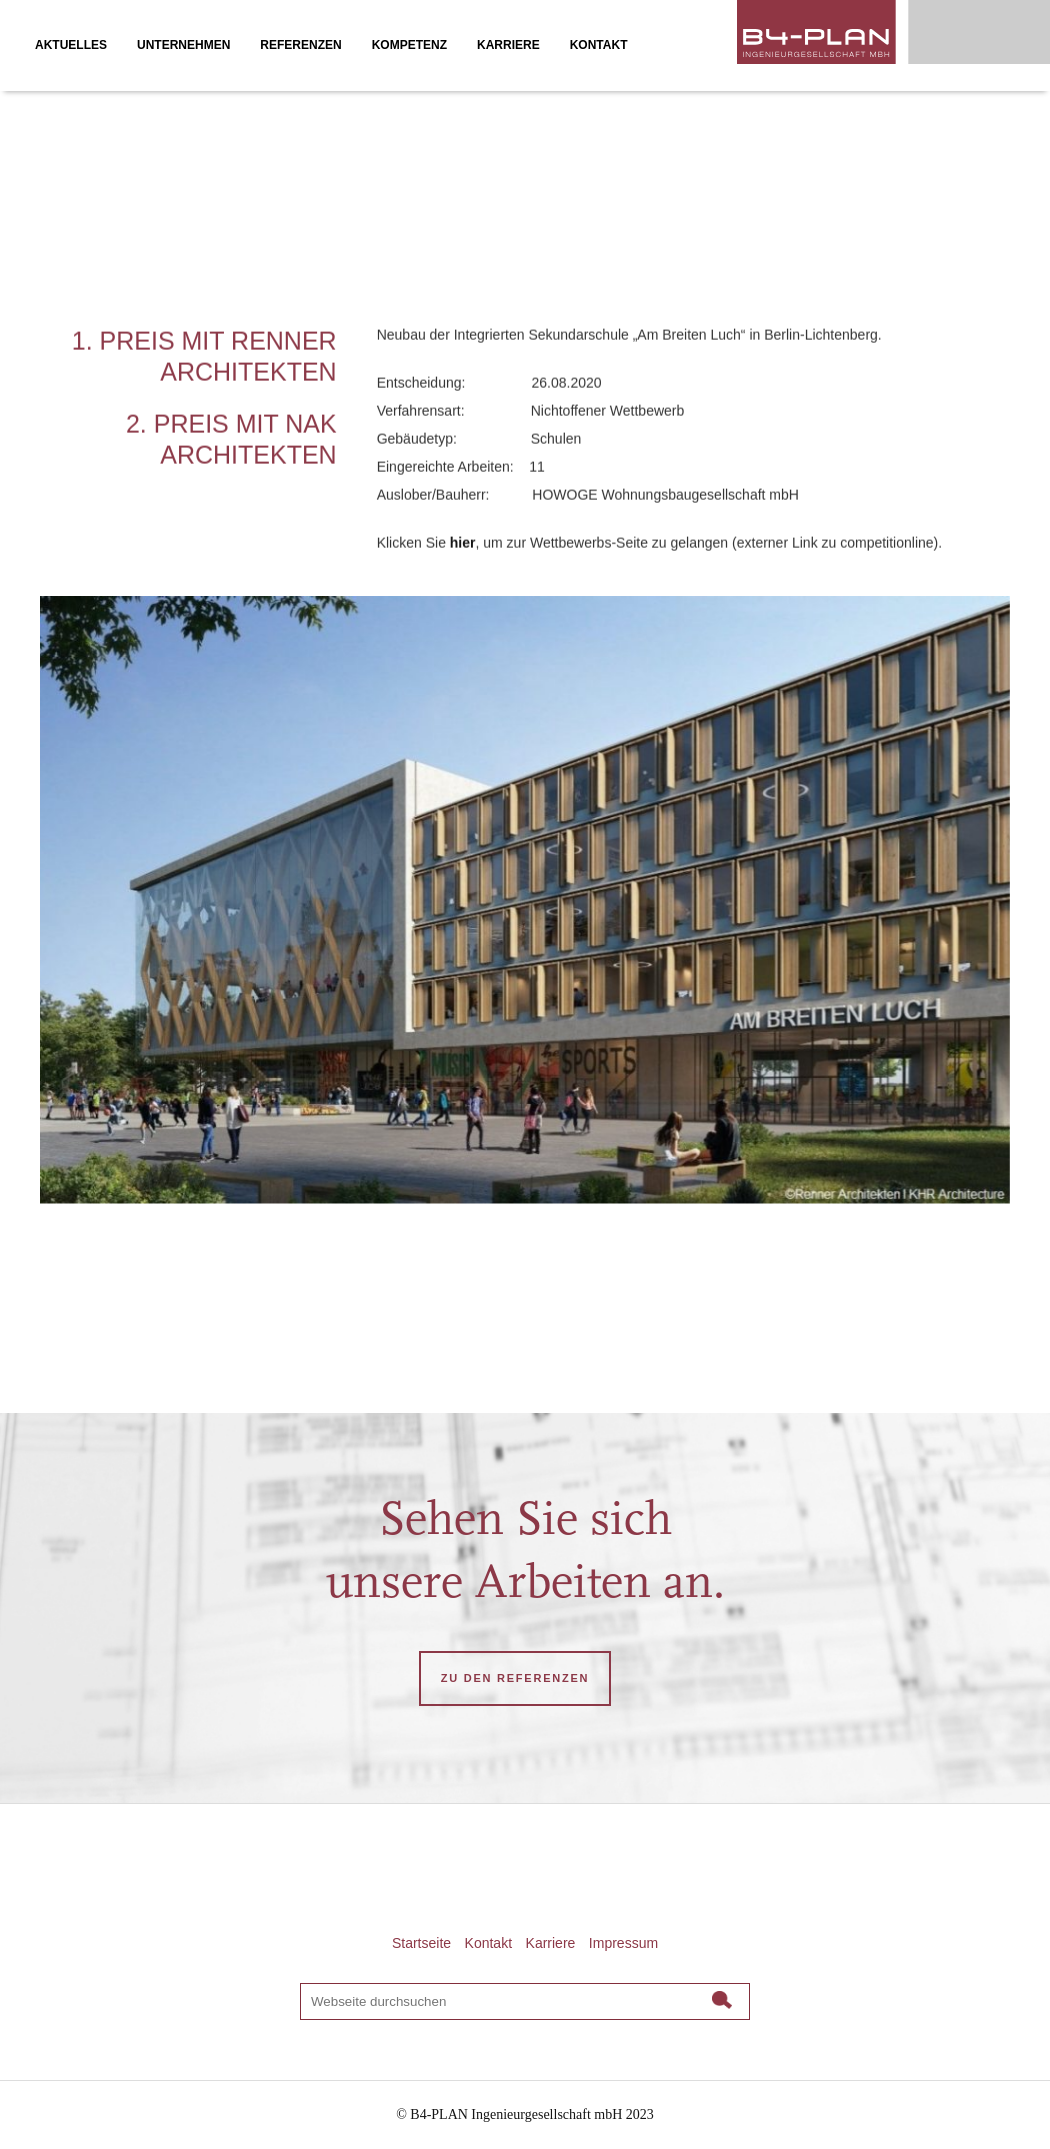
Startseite (421, 1943)
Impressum (623, 1943)
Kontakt (488, 1943)
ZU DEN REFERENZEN (515, 1678)
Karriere (551, 1943)
